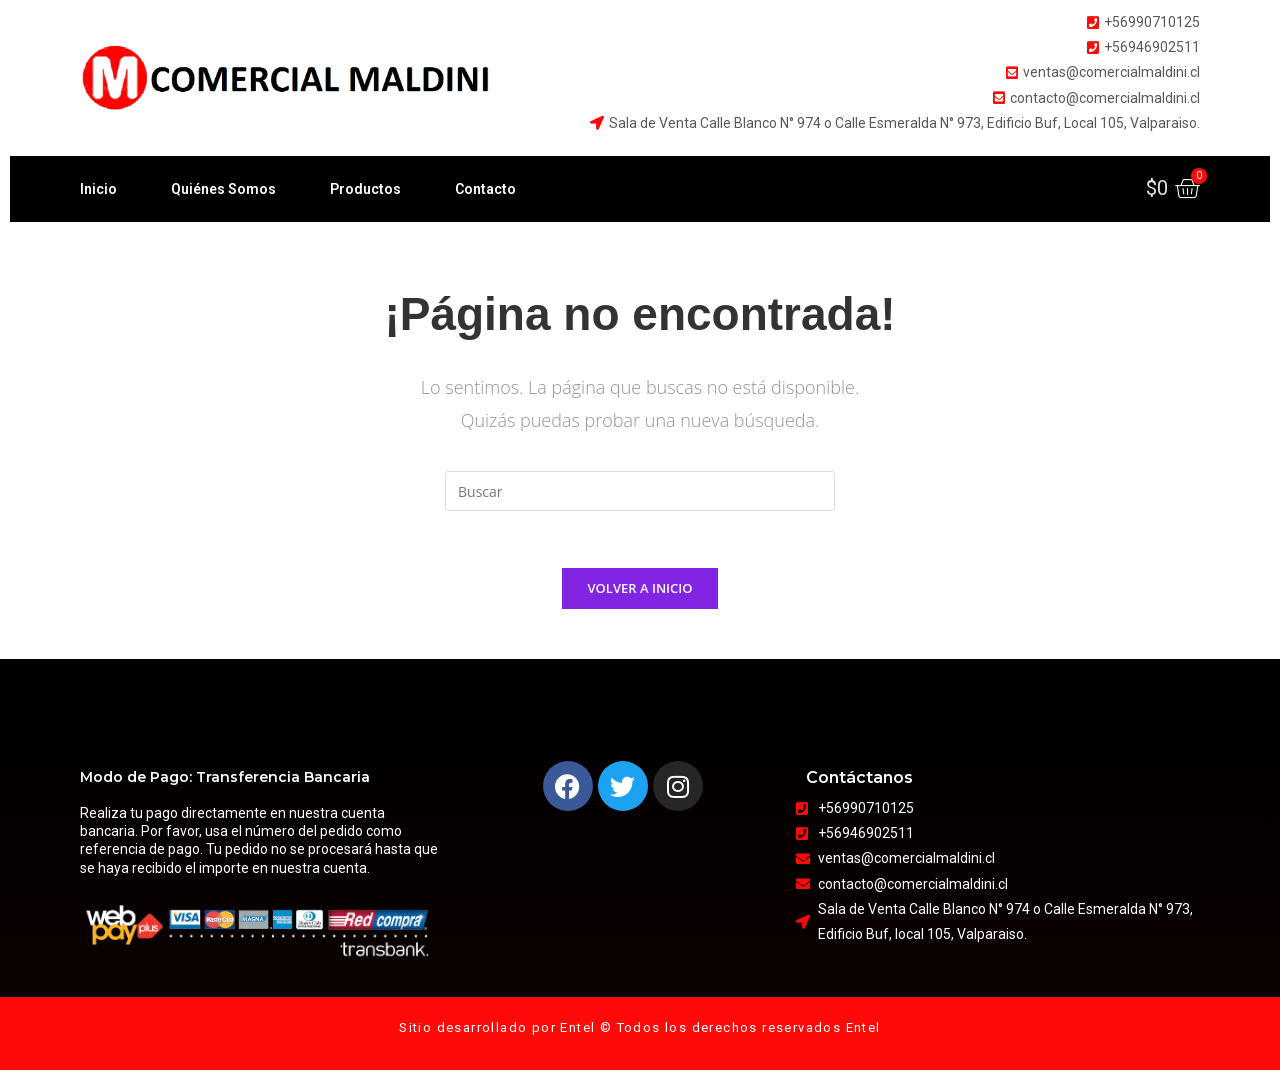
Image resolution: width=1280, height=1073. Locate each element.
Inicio (98, 189)
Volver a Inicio (640, 591)
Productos (365, 189)
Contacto (485, 189)
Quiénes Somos (223, 189)
